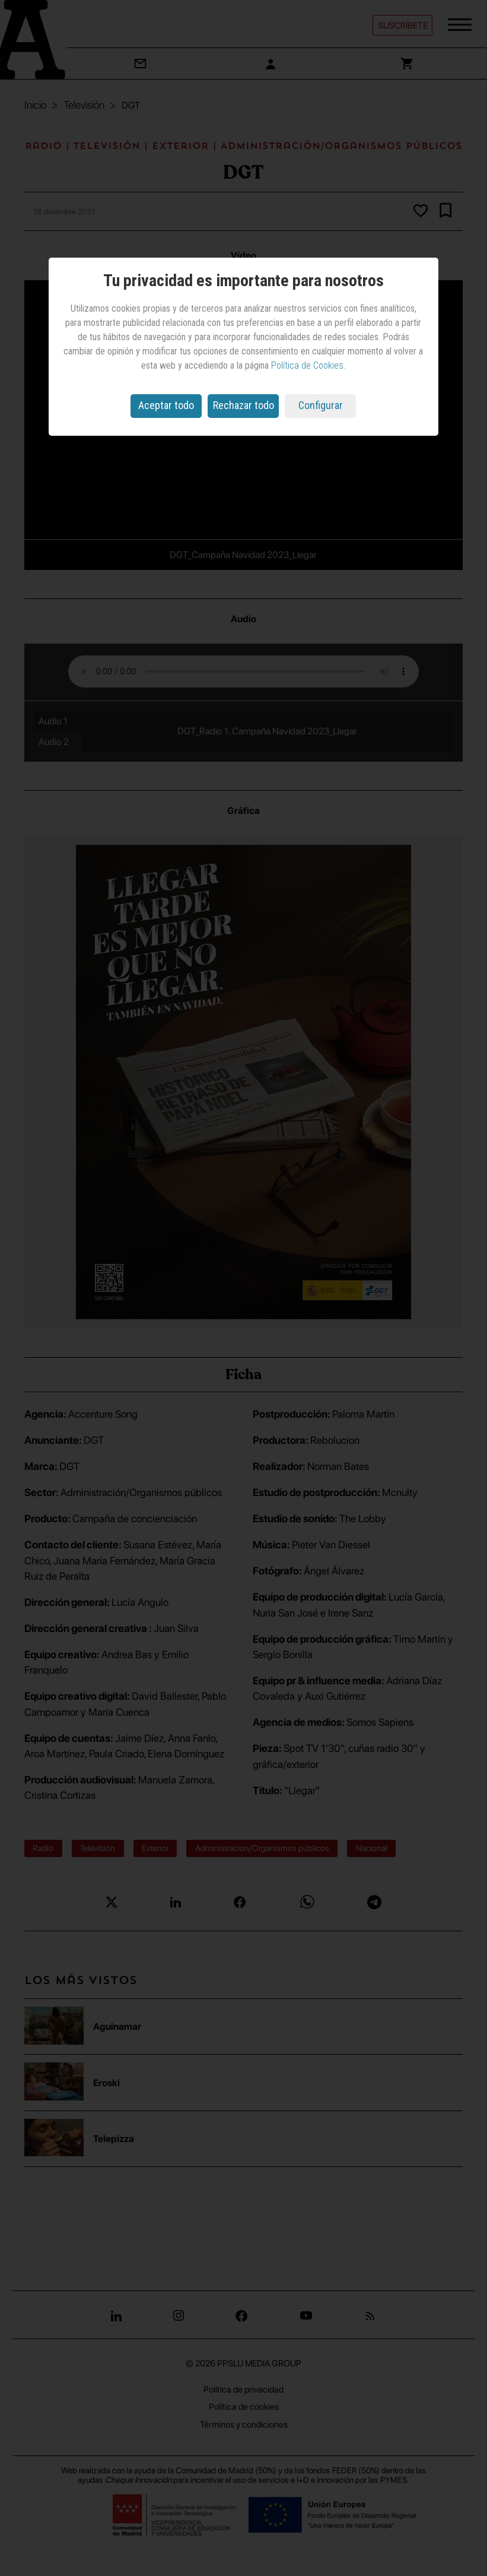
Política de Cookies (307, 365)
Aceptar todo (166, 405)
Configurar (320, 405)
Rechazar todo (243, 405)
